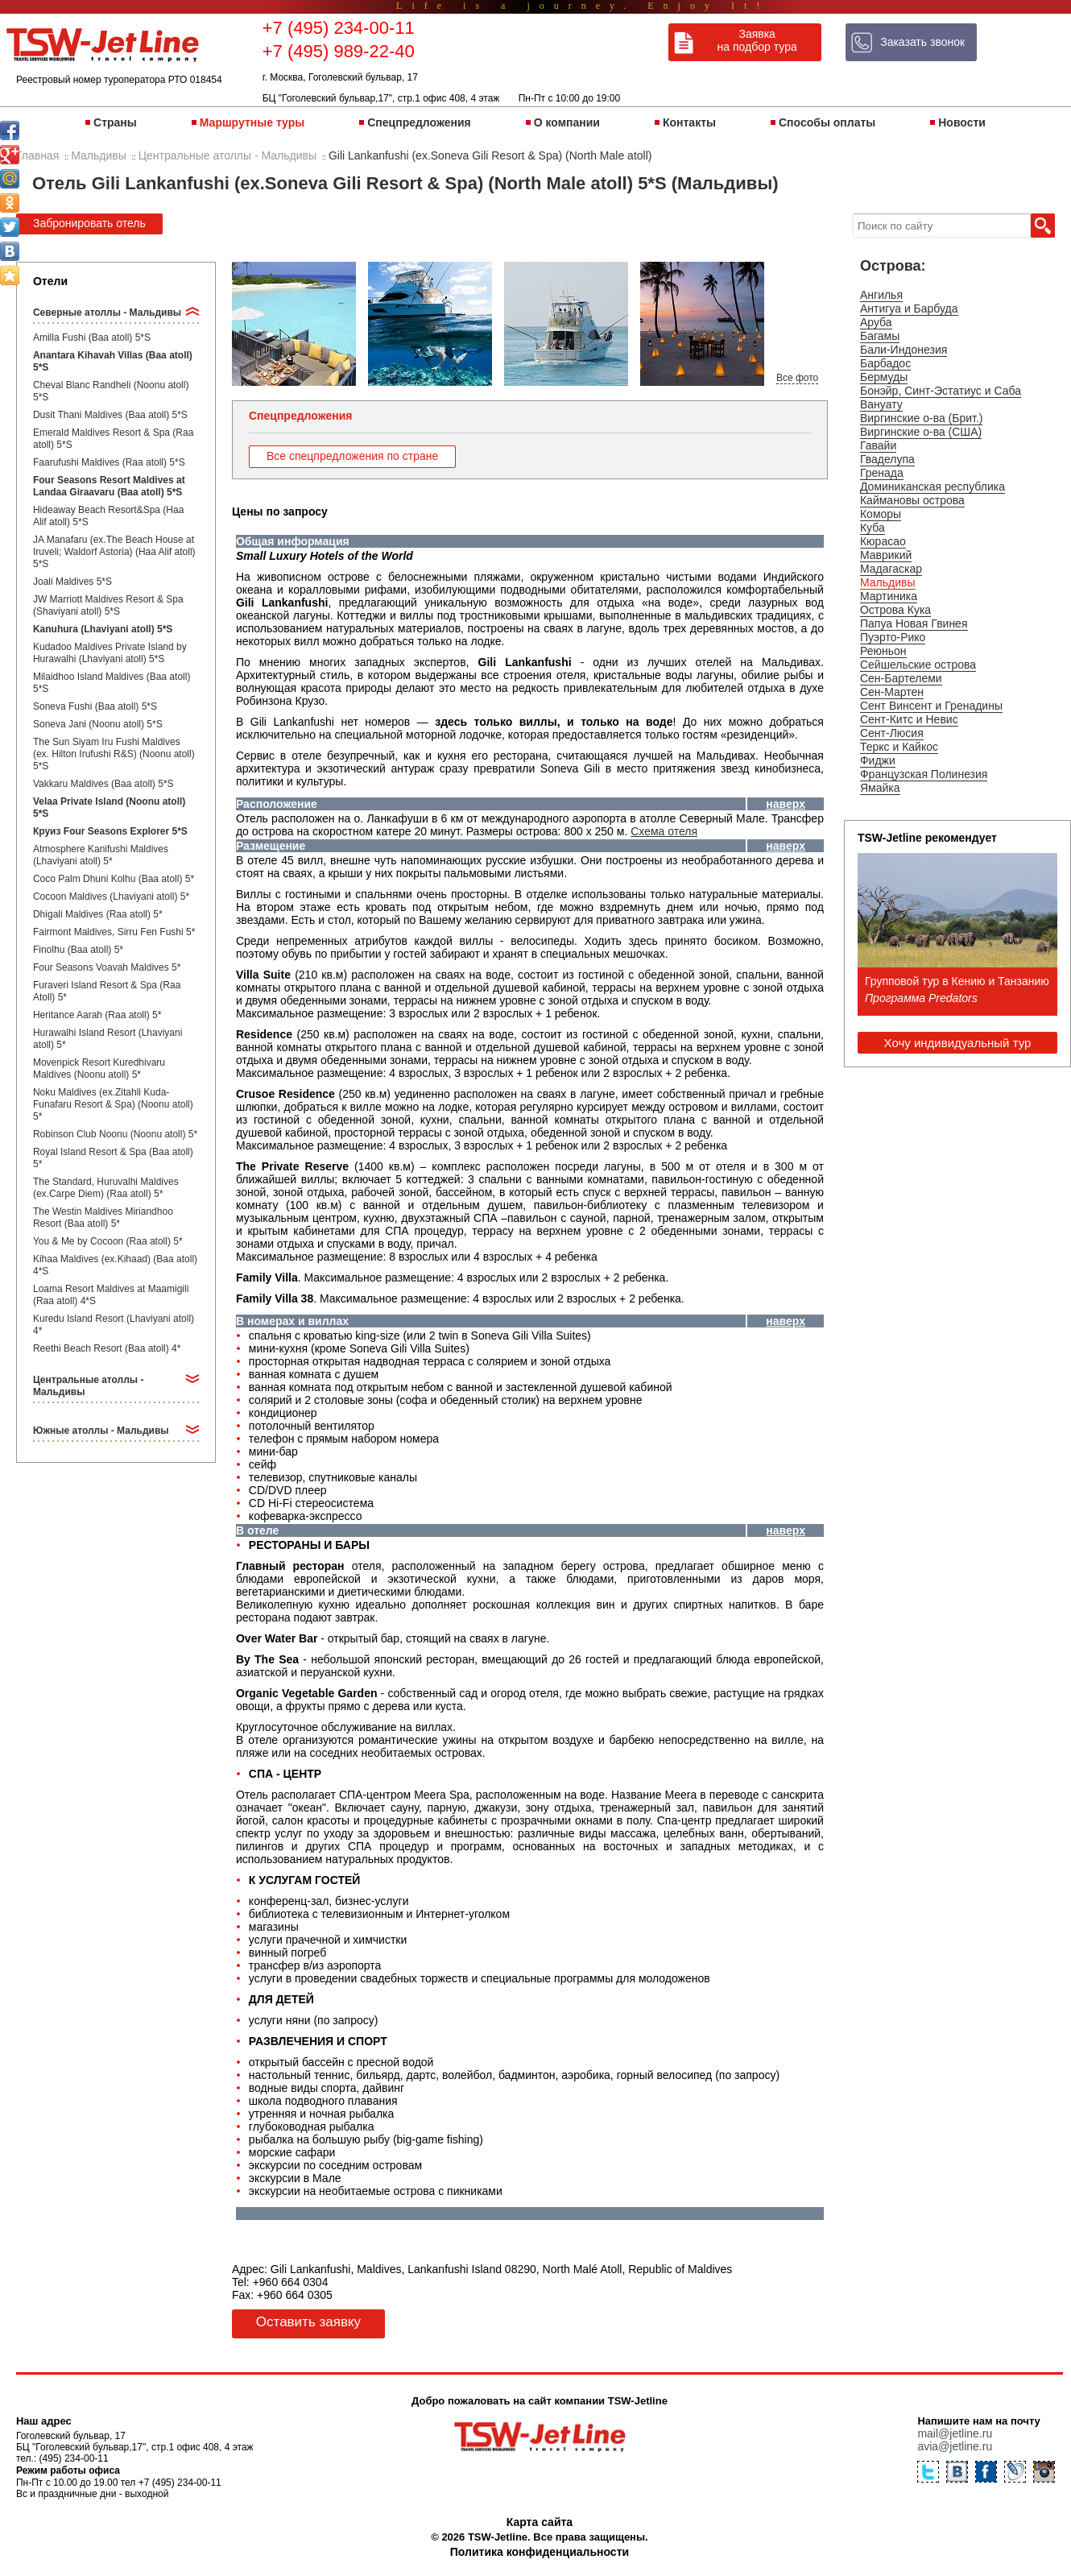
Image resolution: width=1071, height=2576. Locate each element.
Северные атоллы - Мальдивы (107, 312)
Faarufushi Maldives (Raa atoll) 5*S (109, 462)
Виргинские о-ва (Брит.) (921, 418)
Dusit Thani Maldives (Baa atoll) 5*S (110, 414)
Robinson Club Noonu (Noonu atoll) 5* (115, 1134)
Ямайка (880, 787)
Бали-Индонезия (903, 349)
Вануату (881, 404)
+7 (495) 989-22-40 (339, 51)
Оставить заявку (308, 2322)
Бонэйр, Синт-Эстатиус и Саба (940, 390)
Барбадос (885, 363)
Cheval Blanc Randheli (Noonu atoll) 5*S (110, 391)
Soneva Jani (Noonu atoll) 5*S (98, 724)
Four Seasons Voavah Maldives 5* (106, 967)
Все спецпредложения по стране (352, 455)
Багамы (879, 335)
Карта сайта (540, 2522)
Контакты (689, 122)
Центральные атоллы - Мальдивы (88, 1386)
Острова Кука (895, 609)
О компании (567, 122)
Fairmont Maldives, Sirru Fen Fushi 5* (114, 932)
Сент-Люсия (892, 733)
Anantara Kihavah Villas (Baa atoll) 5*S (112, 361)
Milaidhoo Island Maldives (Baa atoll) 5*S (111, 682)
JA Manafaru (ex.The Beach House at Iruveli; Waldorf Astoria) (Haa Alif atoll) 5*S (114, 551)
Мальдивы (888, 582)
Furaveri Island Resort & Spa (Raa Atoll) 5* (106, 991)
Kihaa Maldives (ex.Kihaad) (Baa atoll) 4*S (115, 1265)
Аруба (876, 322)
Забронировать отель (89, 223)
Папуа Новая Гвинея (914, 623)
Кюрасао (883, 541)
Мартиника (888, 596)
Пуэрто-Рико (892, 637)
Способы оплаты (827, 122)
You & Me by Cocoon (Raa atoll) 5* (108, 1241)
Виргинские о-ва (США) (921, 431)
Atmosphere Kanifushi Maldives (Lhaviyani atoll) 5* (100, 855)
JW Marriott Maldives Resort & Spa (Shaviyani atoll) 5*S (108, 605)
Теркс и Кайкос (899, 746)
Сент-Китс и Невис (909, 719)
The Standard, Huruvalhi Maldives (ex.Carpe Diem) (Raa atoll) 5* (106, 1187)
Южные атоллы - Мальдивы (101, 1430)
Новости (962, 122)
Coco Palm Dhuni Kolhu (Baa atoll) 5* (113, 878)
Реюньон (883, 650)
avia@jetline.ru (954, 2446)
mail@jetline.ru (954, 2433)
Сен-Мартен (892, 691)
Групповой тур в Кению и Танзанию (957, 981)
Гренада (882, 472)
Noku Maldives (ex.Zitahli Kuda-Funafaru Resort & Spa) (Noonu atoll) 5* (113, 1104)
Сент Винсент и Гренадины (931, 705)
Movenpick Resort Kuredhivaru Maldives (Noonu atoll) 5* (99, 1068)
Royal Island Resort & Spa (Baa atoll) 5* (113, 1158)
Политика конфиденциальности (539, 2551)
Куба (872, 527)
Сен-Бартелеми (901, 678)
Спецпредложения (418, 122)
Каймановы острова (912, 500)
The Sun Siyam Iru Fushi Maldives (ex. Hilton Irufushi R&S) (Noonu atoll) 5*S (114, 754)
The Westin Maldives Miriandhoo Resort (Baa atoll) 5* (103, 1217)
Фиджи (877, 760)
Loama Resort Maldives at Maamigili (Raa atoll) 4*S (110, 1295)
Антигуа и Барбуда (909, 308)
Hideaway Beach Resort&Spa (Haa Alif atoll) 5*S (108, 516)
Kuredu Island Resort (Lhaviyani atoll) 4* (113, 1324)
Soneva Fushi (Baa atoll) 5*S (95, 706)
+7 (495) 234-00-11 (339, 28)
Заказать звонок (922, 41)
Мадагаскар (891, 568)
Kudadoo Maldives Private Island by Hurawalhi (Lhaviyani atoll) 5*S (110, 653)
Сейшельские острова (918, 664)
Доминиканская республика (932, 486)
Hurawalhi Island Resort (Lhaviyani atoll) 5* (107, 1038)
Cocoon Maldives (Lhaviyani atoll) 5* (111, 896)
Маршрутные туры (252, 122)
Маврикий (886, 555)
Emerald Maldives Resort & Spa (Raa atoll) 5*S (113, 438)
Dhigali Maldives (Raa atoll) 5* (98, 914)
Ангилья (881, 294)
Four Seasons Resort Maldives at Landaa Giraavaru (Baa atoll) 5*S (109, 486)
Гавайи (878, 445)
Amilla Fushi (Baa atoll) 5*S (92, 337)
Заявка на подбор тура (757, 40)
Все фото (797, 377)
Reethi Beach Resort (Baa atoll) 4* (106, 1348)
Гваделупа (887, 459)
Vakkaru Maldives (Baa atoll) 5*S (103, 783)
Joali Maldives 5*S (72, 581)
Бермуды (884, 377)
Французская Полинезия (923, 774)
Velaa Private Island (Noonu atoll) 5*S (109, 807)
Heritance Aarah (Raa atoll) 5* (97, 1015)
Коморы (880, 513)
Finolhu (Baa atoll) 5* (78, 949)
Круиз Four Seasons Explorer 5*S (110, 831)
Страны (115, 122)
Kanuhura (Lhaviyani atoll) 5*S (102, 629)
